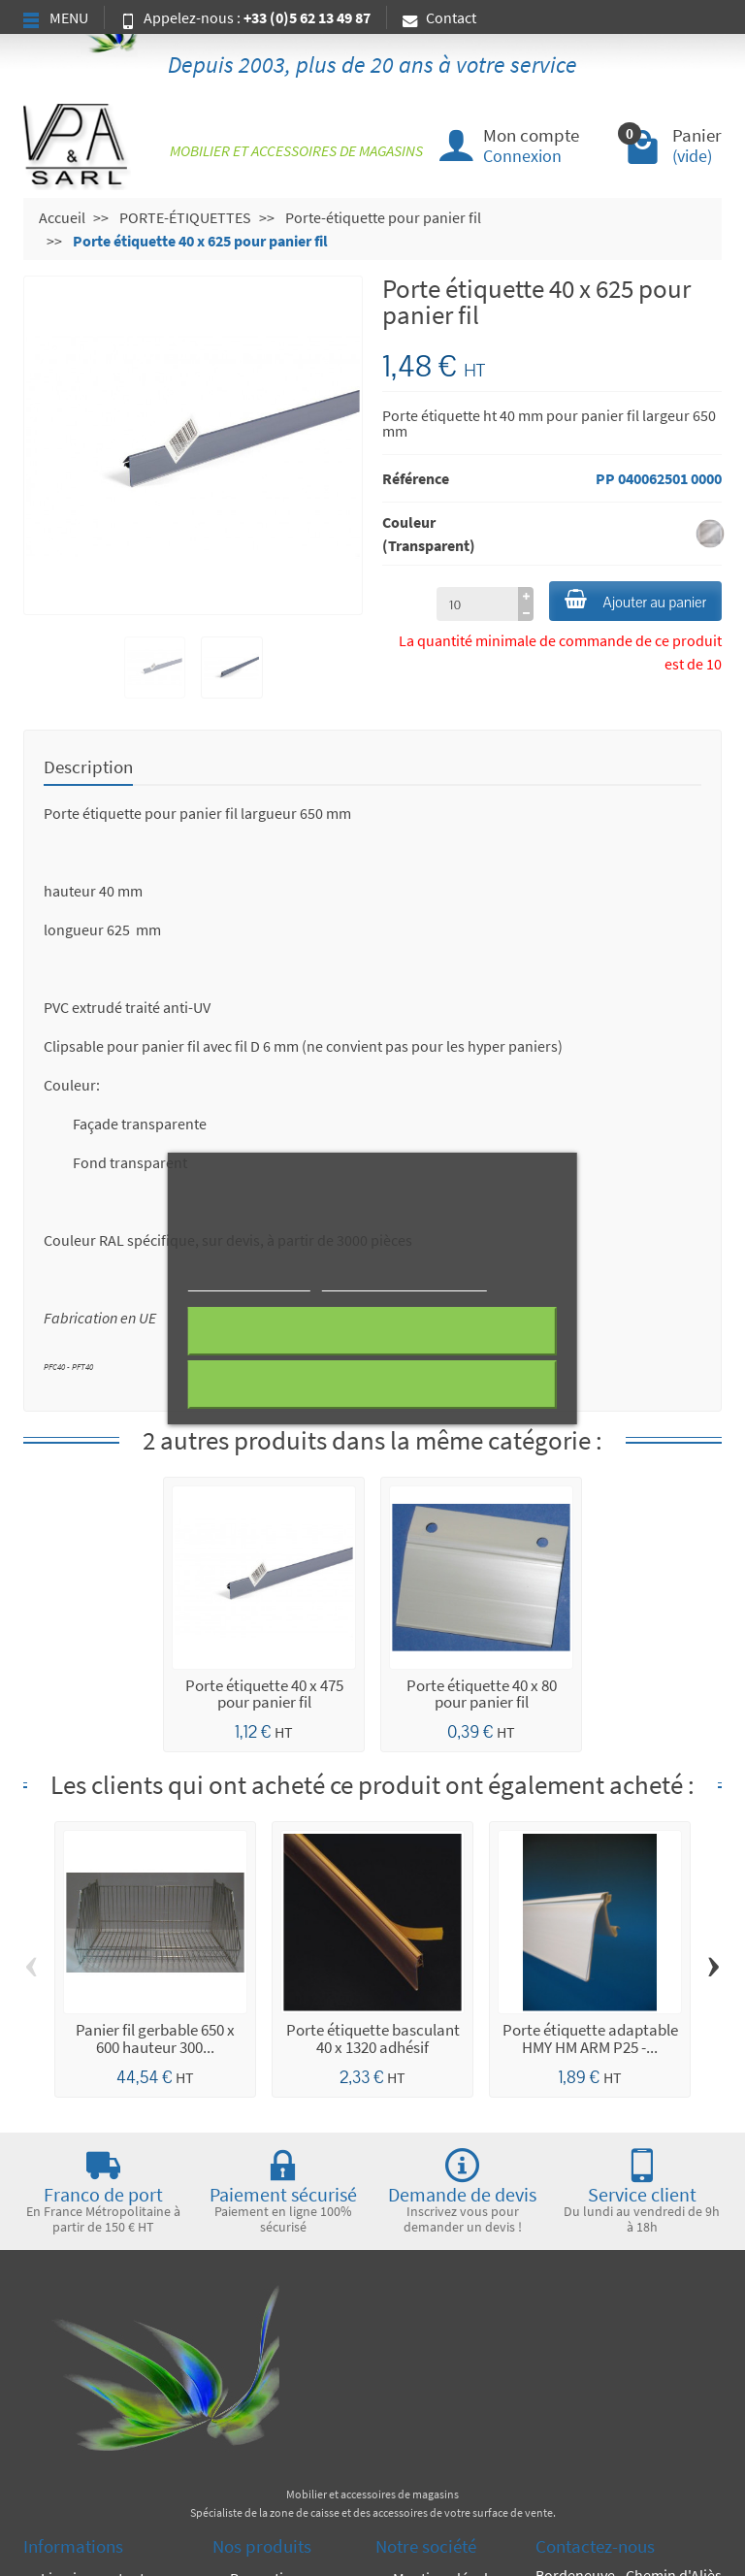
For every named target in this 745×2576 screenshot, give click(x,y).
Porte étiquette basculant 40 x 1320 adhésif (373, 2038)
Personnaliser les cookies (403, 1282)
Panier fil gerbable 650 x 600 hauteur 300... (155, 2038)
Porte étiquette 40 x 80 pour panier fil (481, 1693)
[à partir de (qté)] (477, 603)
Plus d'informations (249, 1282)
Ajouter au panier (635, 600)
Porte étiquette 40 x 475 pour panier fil (264, 1693)
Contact (439, 17)
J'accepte (372, 1384)
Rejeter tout (372, 1331)
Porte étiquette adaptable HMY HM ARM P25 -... (590, 2038)
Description (88, 766)
